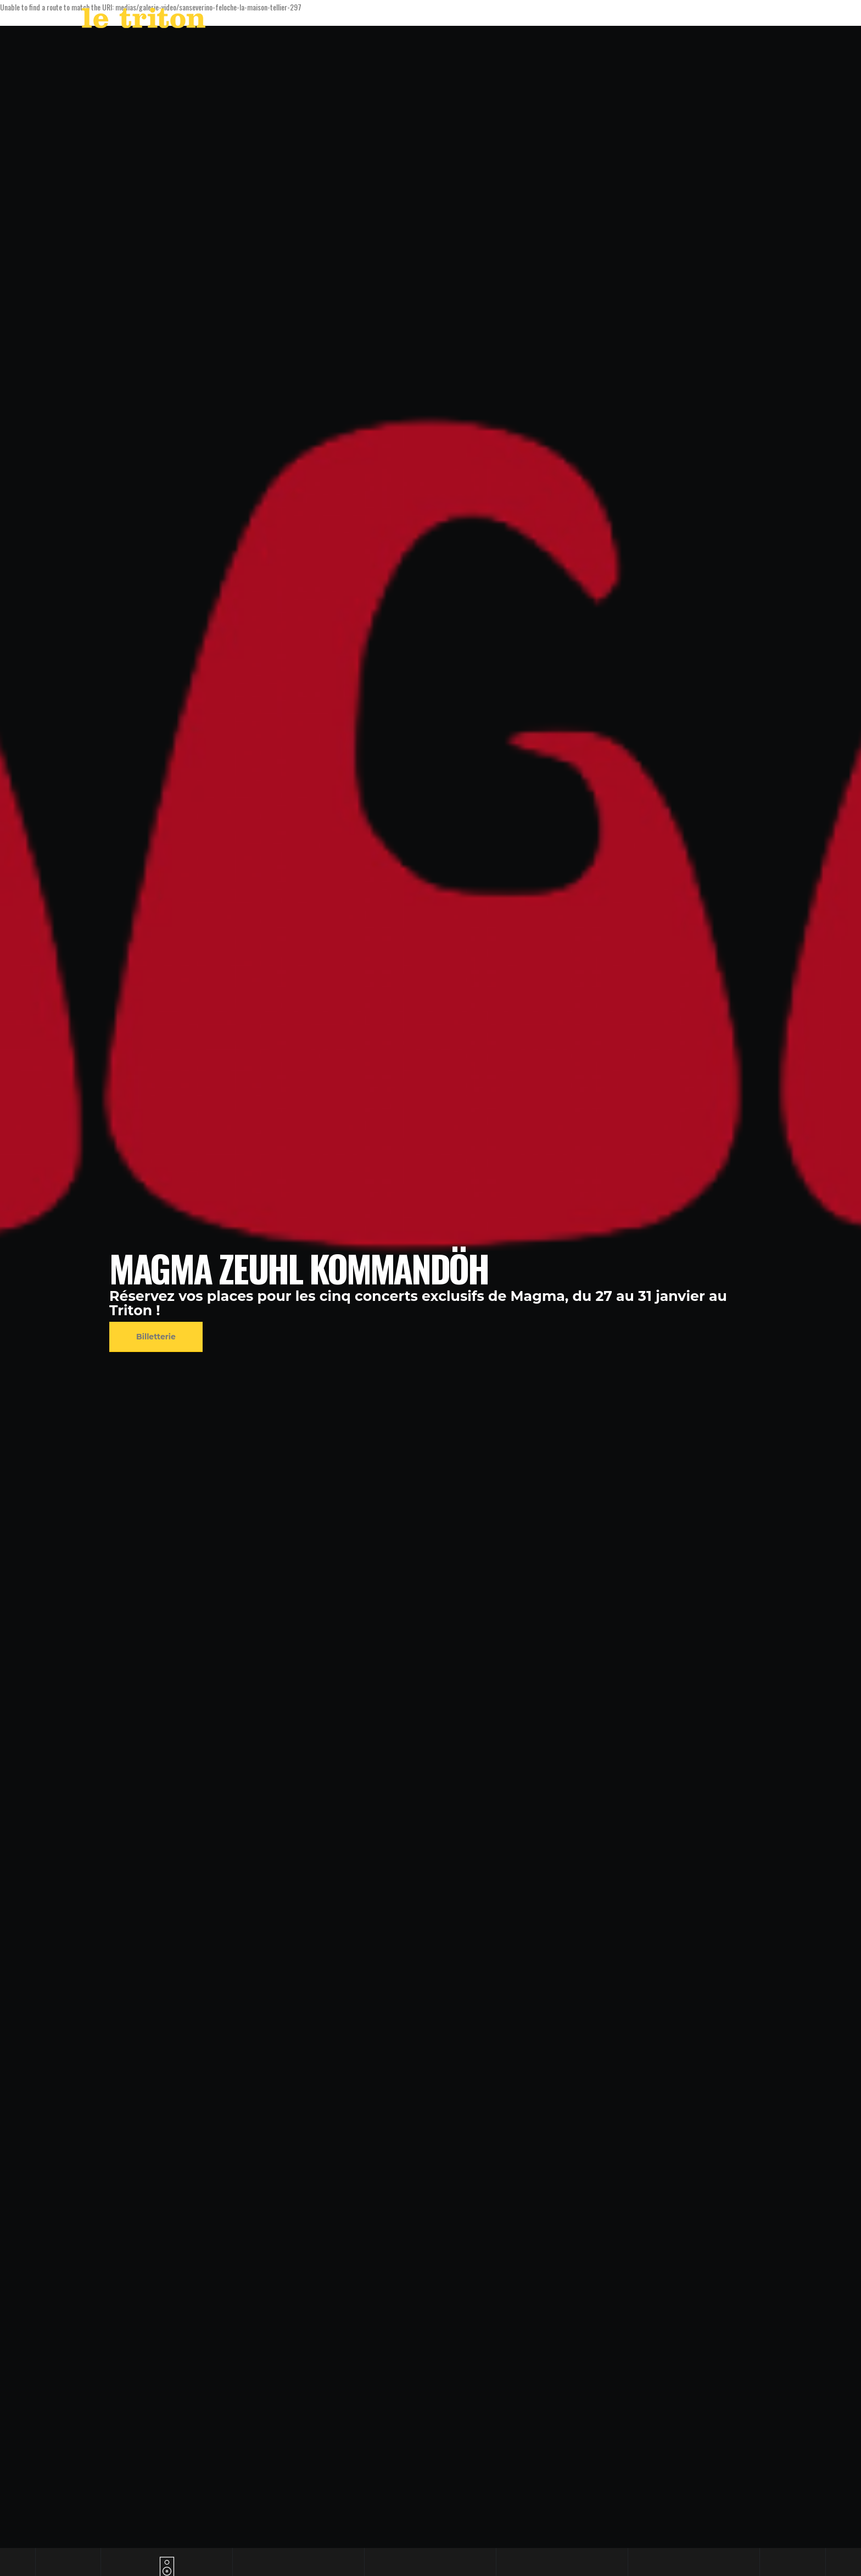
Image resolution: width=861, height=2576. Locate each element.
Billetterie (156, 1337)
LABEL (583, 20)
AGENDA (537, 20)
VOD (620, 20)
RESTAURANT (669, 20)
